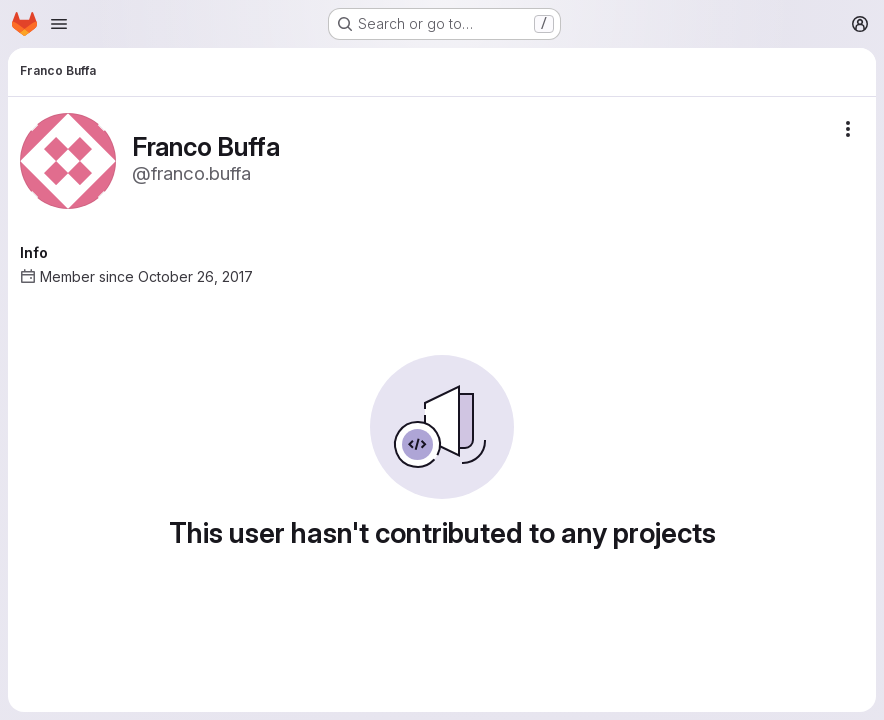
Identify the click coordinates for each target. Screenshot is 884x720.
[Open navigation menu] (59, 24)
